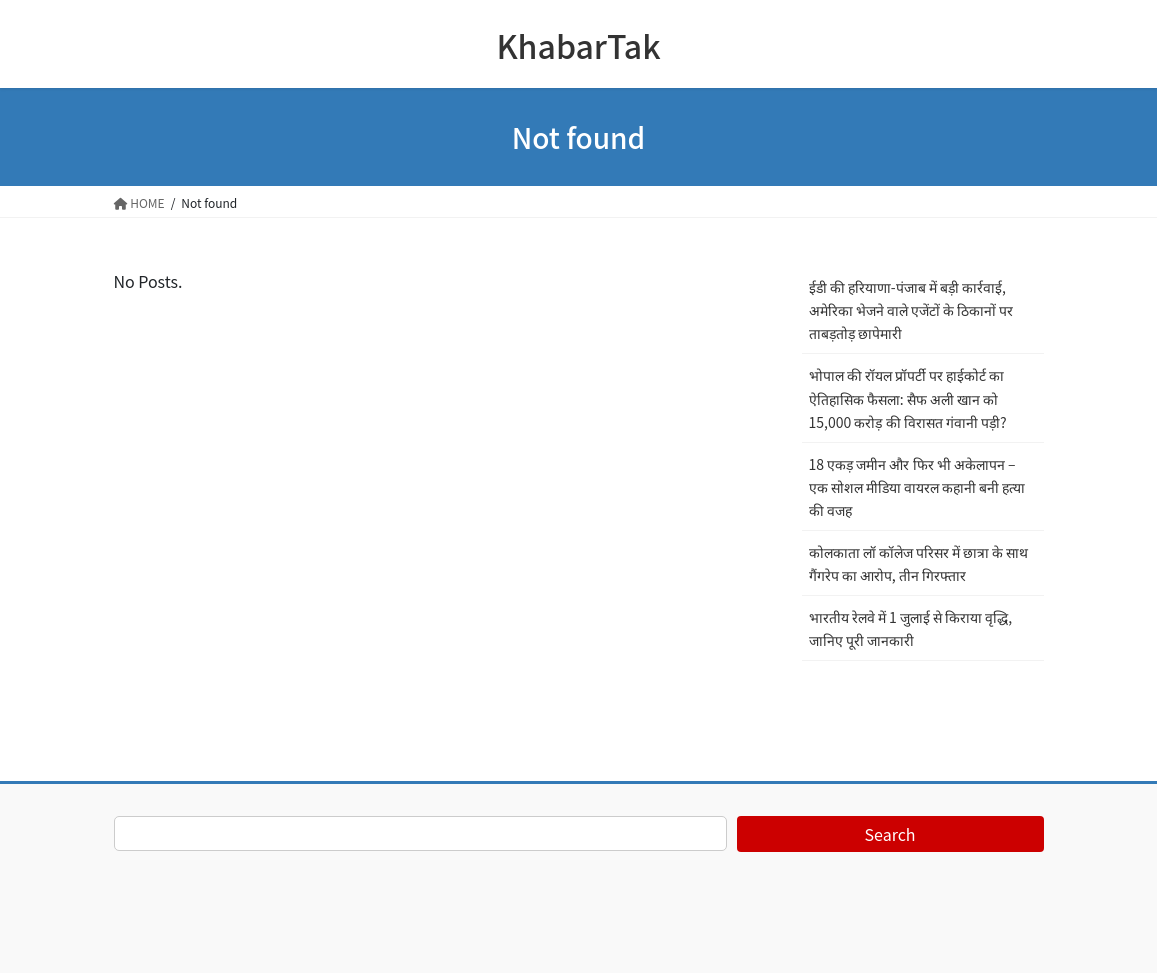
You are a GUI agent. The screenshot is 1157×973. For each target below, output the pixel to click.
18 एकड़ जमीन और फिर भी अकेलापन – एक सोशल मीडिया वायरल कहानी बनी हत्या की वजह (917, 487)
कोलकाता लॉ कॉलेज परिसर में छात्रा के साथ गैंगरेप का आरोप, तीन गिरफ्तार (919, 563)
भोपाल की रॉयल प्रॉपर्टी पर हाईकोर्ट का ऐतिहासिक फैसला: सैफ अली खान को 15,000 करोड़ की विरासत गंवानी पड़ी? (908, 398)
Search (890, 834)
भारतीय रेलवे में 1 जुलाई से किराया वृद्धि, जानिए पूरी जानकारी (911, 628)
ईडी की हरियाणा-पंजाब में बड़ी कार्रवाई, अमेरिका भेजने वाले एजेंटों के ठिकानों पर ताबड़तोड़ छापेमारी (911, 310)
